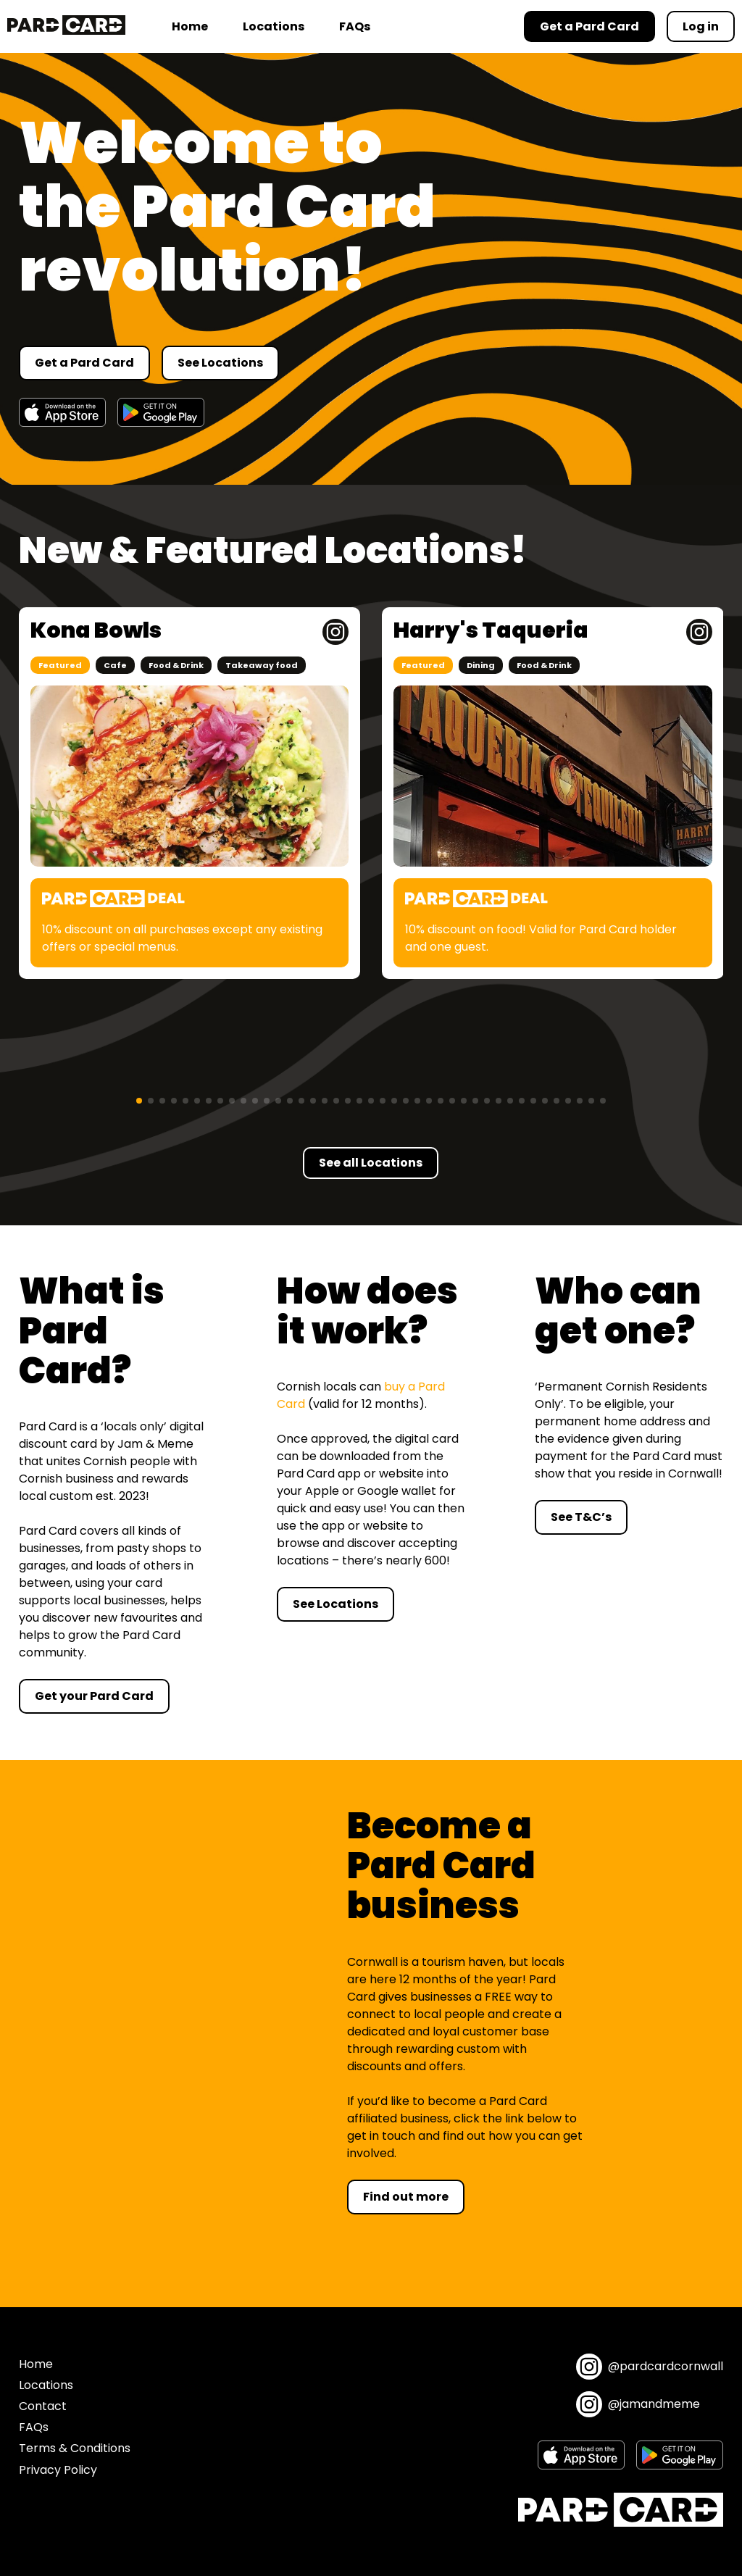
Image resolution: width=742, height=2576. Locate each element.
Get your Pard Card (94, 1696)
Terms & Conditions (74, 2448)
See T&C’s (581, 1517)
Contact (43, 2406)
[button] (139, 1101)
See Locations (220, 362)
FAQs (354, 26)
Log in (701, 26)
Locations (273, 26)
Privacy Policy (58, 2470)
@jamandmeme (638, 2404)
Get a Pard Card (84, 362)
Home (190, 26)
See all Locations (370, 1162)
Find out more (406, 2196)
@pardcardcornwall (649, 2367)
